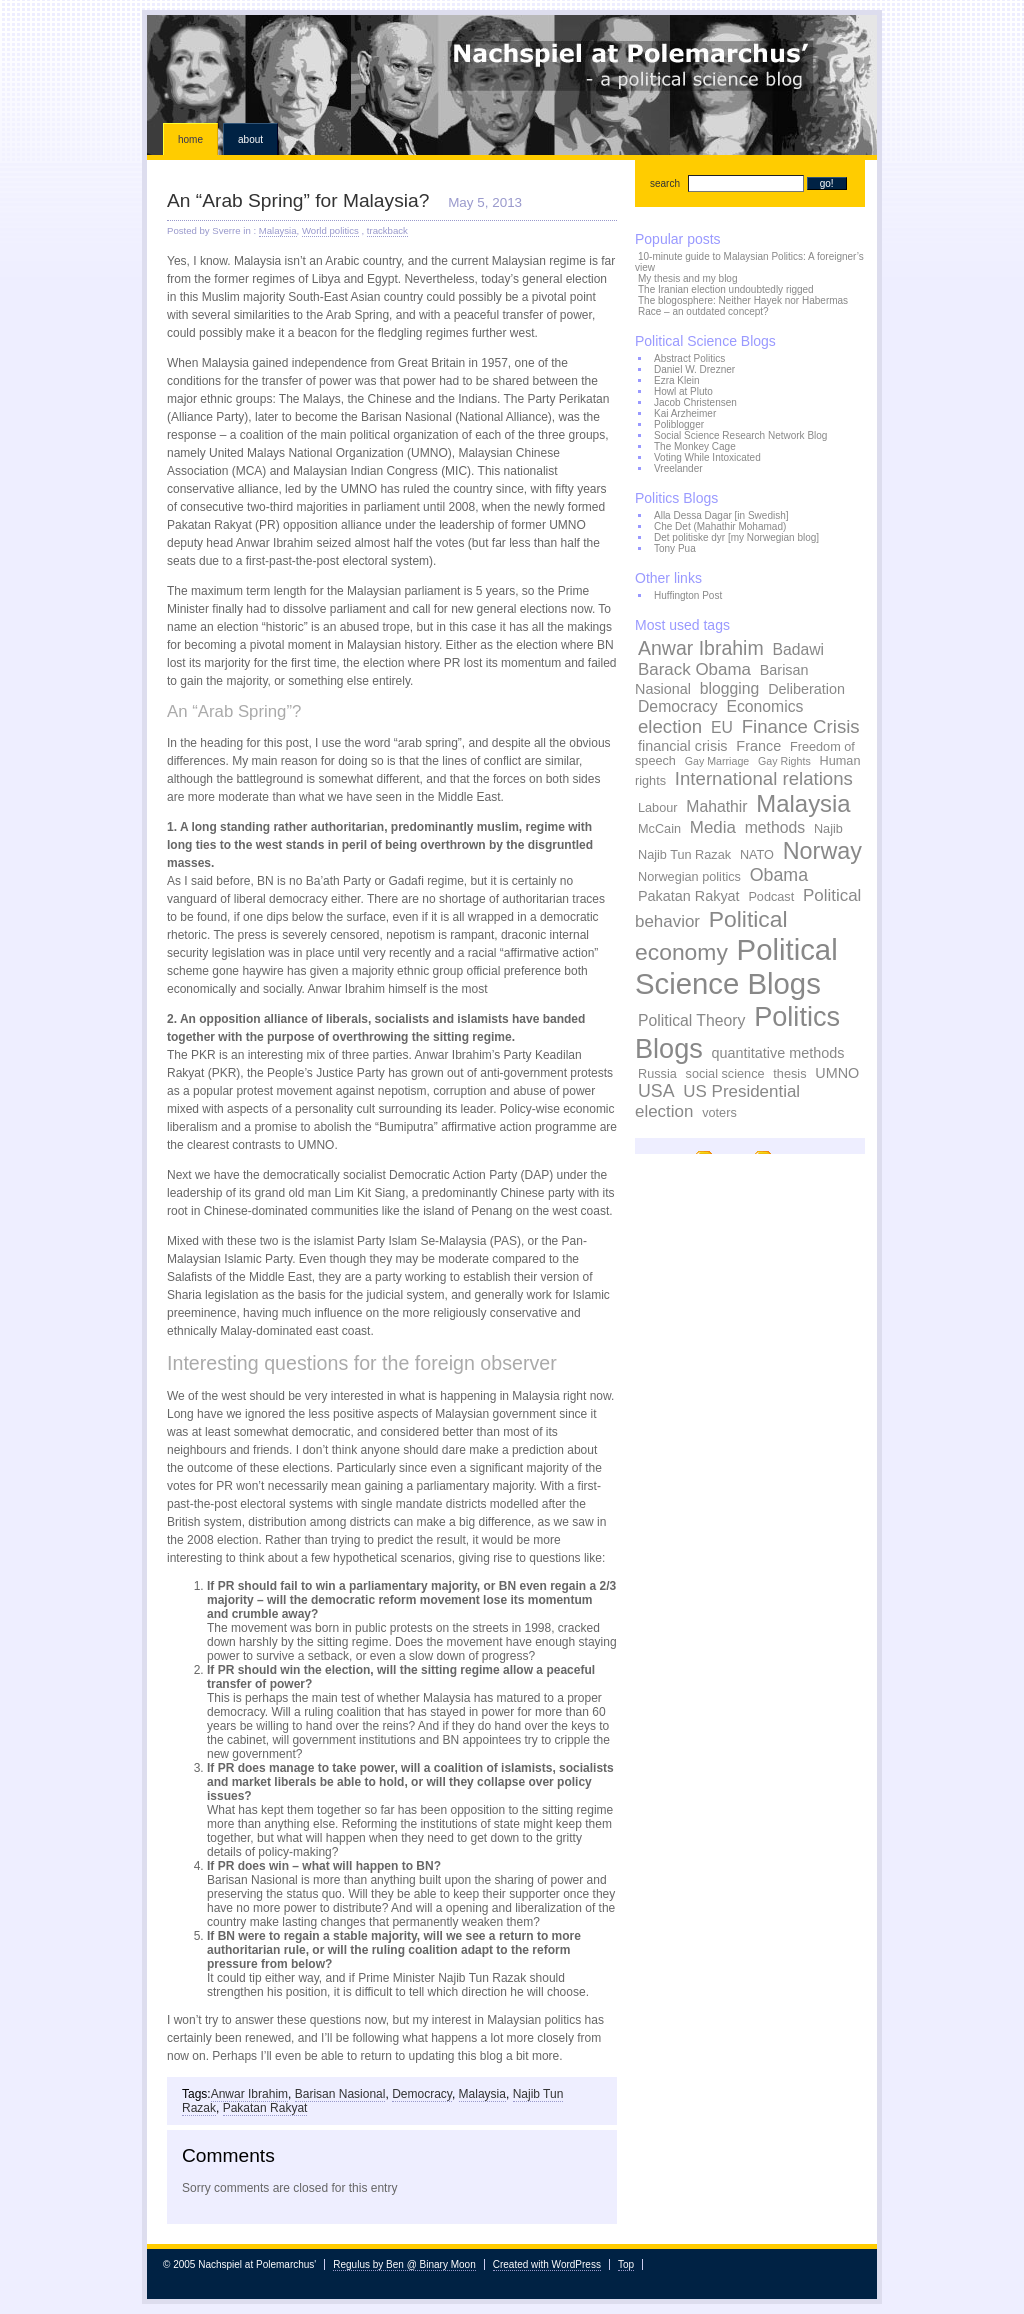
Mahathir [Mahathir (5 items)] (716, 806)
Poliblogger (679, 424)
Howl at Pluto (683, 391)
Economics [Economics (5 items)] (764, 706)
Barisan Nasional (340, 2094)
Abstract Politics (689, 358)
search (665, 183)
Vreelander (678, 468)
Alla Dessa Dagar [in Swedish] (721, 515)
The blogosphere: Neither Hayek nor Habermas (743, 300)
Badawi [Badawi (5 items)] (798, 649)
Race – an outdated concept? (703, 311)
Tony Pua (675, 548)
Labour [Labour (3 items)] (658, 808)
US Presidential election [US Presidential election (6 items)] (717, 1101)
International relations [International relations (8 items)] (764, 778)
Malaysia (278, 230)
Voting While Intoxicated (707, 457)
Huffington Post (688, 595)
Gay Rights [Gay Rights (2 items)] (784, 761)
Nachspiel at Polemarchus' (512, 65)
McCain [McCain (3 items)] (659, 829)
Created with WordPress (547, 2264)
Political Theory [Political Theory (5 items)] (691, 1020)
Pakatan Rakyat (265, 2108)
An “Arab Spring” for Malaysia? (298, 200)
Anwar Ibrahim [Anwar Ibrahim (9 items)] (701, 648)
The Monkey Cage (695, 446)
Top (626, 2264)
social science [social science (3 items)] (725, 1074)
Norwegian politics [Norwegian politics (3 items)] (689, 877)
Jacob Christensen (695, 402)
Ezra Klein (677, 380)
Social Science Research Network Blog (740, 435)
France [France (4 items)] (758, 746)
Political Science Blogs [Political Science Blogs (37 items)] (736, 966)
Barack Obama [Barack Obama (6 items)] (694, 669)
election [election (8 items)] (670, 726)
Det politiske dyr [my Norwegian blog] (736, 537)
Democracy (422, 2094)
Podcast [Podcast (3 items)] (771, 897)
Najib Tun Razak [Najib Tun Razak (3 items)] (684, 855)
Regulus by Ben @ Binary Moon (404, 2264)
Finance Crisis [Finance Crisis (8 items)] (801, 726)
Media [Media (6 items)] (713, 827)
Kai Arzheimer (685, 413)
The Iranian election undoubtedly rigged (726, 289)
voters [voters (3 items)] (719, 1113)
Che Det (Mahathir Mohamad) (720, 526)
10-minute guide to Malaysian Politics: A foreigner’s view (749, 262)
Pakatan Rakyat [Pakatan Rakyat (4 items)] (689, 896)
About (250, 139)
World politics (330, 230)
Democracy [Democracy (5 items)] (678, 706)
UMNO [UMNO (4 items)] (837, 1073)
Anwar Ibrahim (249, 2094)
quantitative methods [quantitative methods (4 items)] (778, 1053)
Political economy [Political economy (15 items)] (711, 935)
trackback (387, 230)
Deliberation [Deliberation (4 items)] (806, 689)
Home (190, 139)
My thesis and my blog (688, 278)
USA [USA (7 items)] (656, 1091)
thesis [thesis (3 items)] (789, 1074)
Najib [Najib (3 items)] (828, 829)
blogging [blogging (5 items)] (730, 688)
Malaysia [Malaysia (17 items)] (803, 803)
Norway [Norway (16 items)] (822, 851)
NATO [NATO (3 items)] (757, 855)
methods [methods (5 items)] (775, 827)
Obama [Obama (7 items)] (779, 875)
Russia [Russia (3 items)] (657, 1074)
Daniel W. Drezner (694, 369)
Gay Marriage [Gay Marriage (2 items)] (717, 761)
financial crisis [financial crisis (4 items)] (683, 746)
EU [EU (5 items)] (722, 727)
